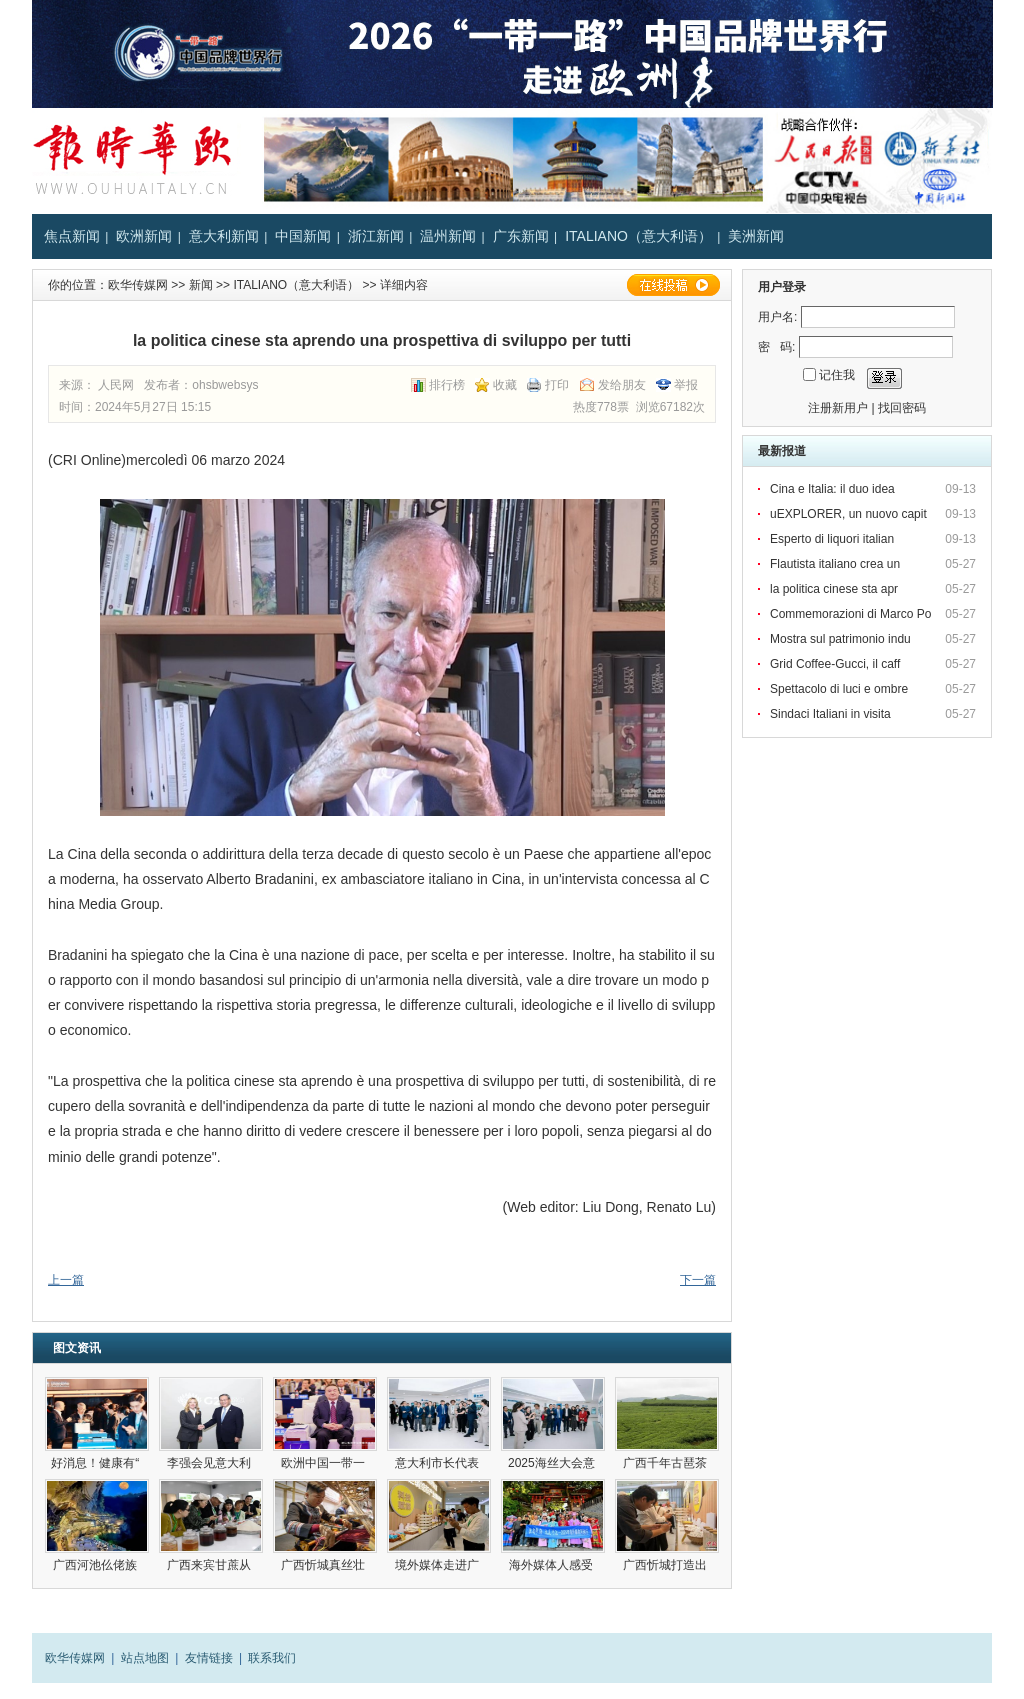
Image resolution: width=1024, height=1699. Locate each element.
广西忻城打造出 (666, 1565)
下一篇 (698, 1280)
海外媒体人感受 (552, 1565)
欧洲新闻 (144, 236)
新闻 (201, 285)
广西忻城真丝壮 (324, 1565)
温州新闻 (448, 236)
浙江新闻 (376, 236)
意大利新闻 (224, 236)
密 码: (776, 347)
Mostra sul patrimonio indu (842, 639)
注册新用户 (838, 408)
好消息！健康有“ (96, 1463)
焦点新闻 (72, 236)
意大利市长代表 (438, 1463)
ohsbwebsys (225, 385)
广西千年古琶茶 (666, 1463)
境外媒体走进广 (438, 1565)
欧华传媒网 (138, 285)
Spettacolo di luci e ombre (840, 689)
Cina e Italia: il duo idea (834, 489)
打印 (557, 385)
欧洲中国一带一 (324, 1463)
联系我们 (272, 1658)
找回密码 (902, 408)
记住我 (837, 375)
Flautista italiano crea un (836, 564)
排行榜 (447, 385)
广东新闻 (521, 236)
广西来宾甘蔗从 (210, 1565)
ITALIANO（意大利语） (638, 236)
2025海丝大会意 (553, 1463)
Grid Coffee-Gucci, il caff (837, 664)
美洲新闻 (756, 236)
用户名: (777, 317)
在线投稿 (673, 285)
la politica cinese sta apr (835, 589)
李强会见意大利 (210, 1463)
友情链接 (209, 1658)
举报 (686, 385)
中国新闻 (303, 236)
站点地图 (145, 1658)
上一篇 (66, 1280)
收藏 (505, 385)
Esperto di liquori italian (833, 539)
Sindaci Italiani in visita (832, 714)
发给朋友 (622, 385)
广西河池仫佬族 (96, 1565)
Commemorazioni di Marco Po (852, 614)
